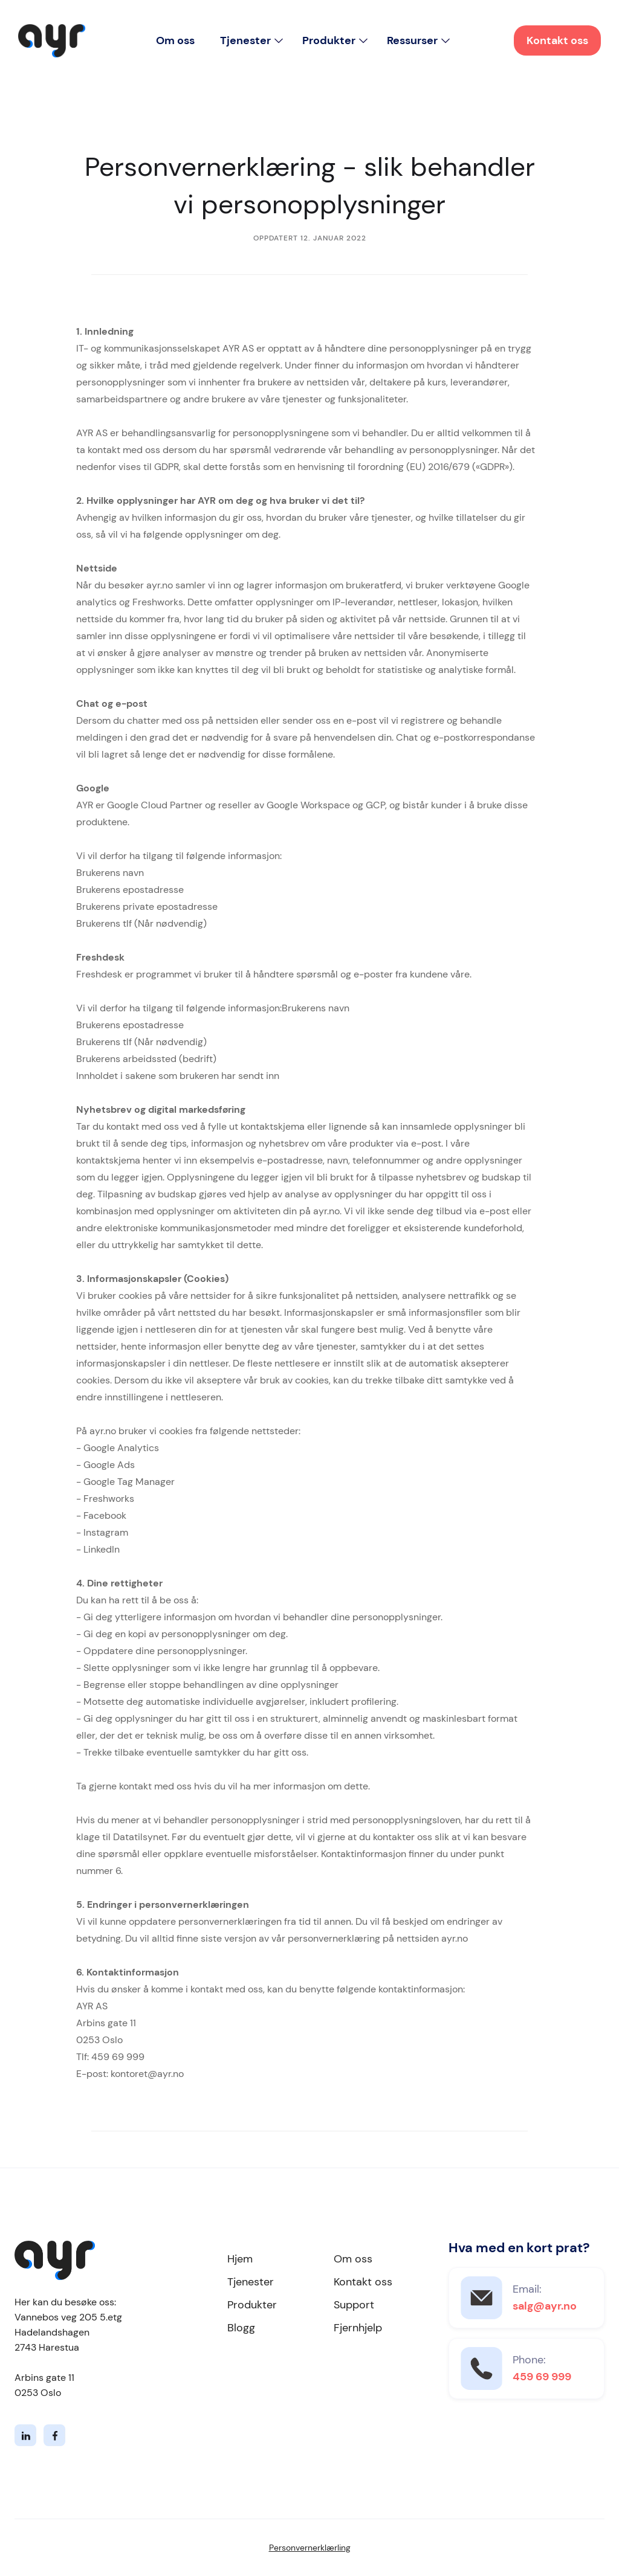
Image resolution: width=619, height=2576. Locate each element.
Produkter (252, 2305)
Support (354, 2305)
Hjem (240, 2259)
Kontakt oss (557, 40)
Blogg (241, 2328)
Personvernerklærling (310, 2547)
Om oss (175, 40)
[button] (251, 40)
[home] (51, 40)
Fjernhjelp (358, 2328)
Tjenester (250, 2282)
